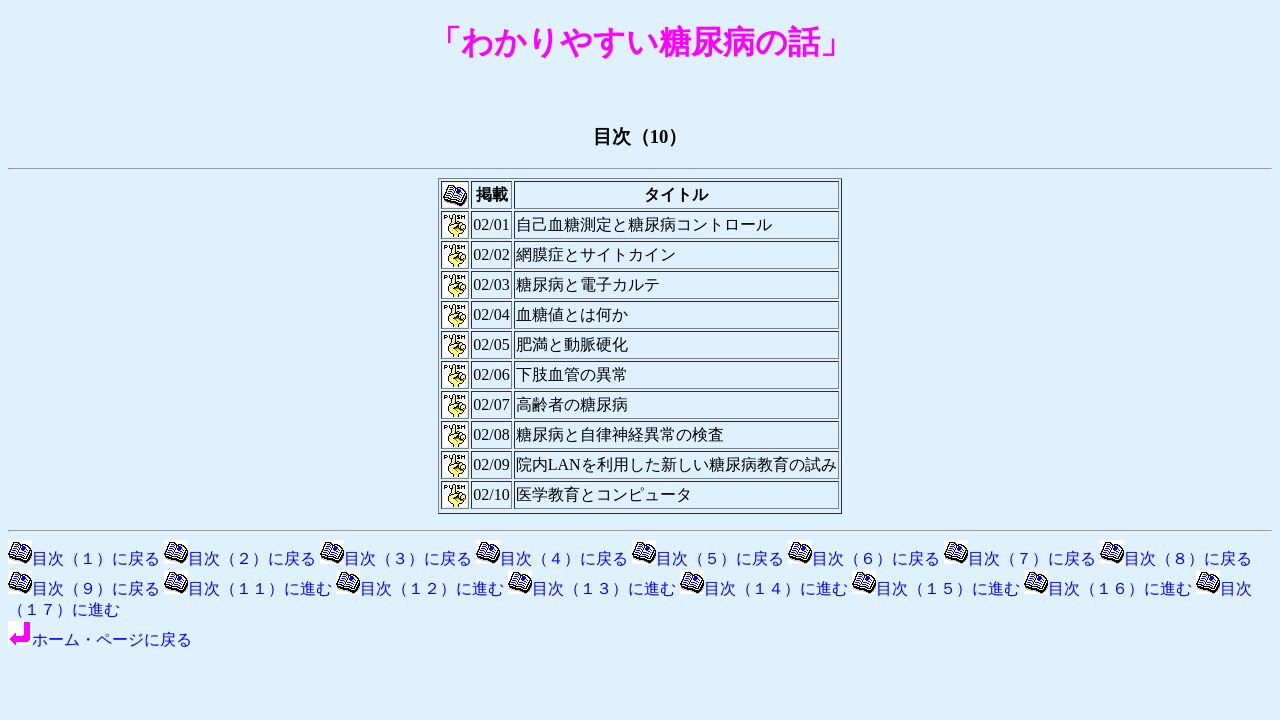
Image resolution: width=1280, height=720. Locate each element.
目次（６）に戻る (864, 558)
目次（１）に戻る (84, 558)
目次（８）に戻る (1176, 558)
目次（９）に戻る (84, 588)
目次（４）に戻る (552, 558)
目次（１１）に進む (248, 588)
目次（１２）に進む (420, 588)
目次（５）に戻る (708, 558)
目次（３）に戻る (396, 558)
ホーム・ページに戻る (100, 639)
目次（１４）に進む (764, 588)
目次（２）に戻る (240, 558)
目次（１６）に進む (1108, 588)
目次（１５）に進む (936, 588)
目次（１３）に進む (592, 588)
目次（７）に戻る (1020, 558)
